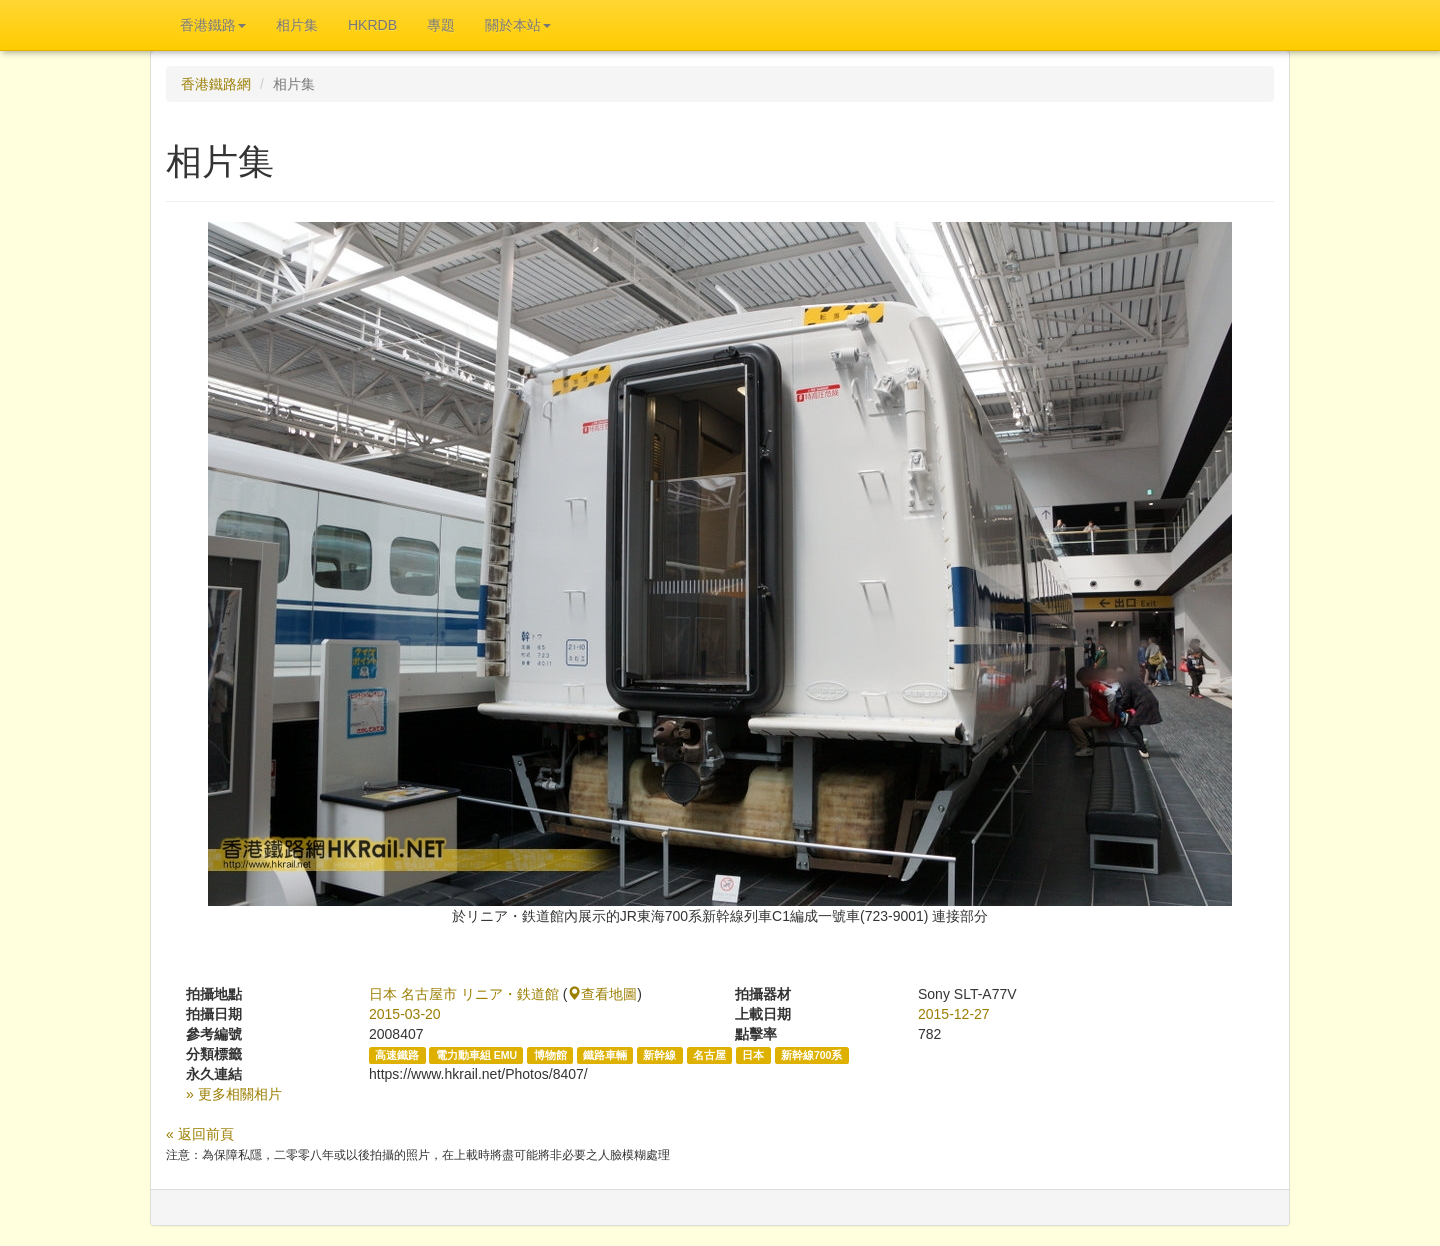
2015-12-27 (954, 1014)
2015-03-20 (405, 1014)
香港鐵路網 (216, 84)
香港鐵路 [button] (213, 25)
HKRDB (372, 25)
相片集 (297, 25)
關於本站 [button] (518, 25)
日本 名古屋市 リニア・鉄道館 (464, 994)
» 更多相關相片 (234, 1094)
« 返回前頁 (200, 1134)
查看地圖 (602, 994)
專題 (441, 25)
